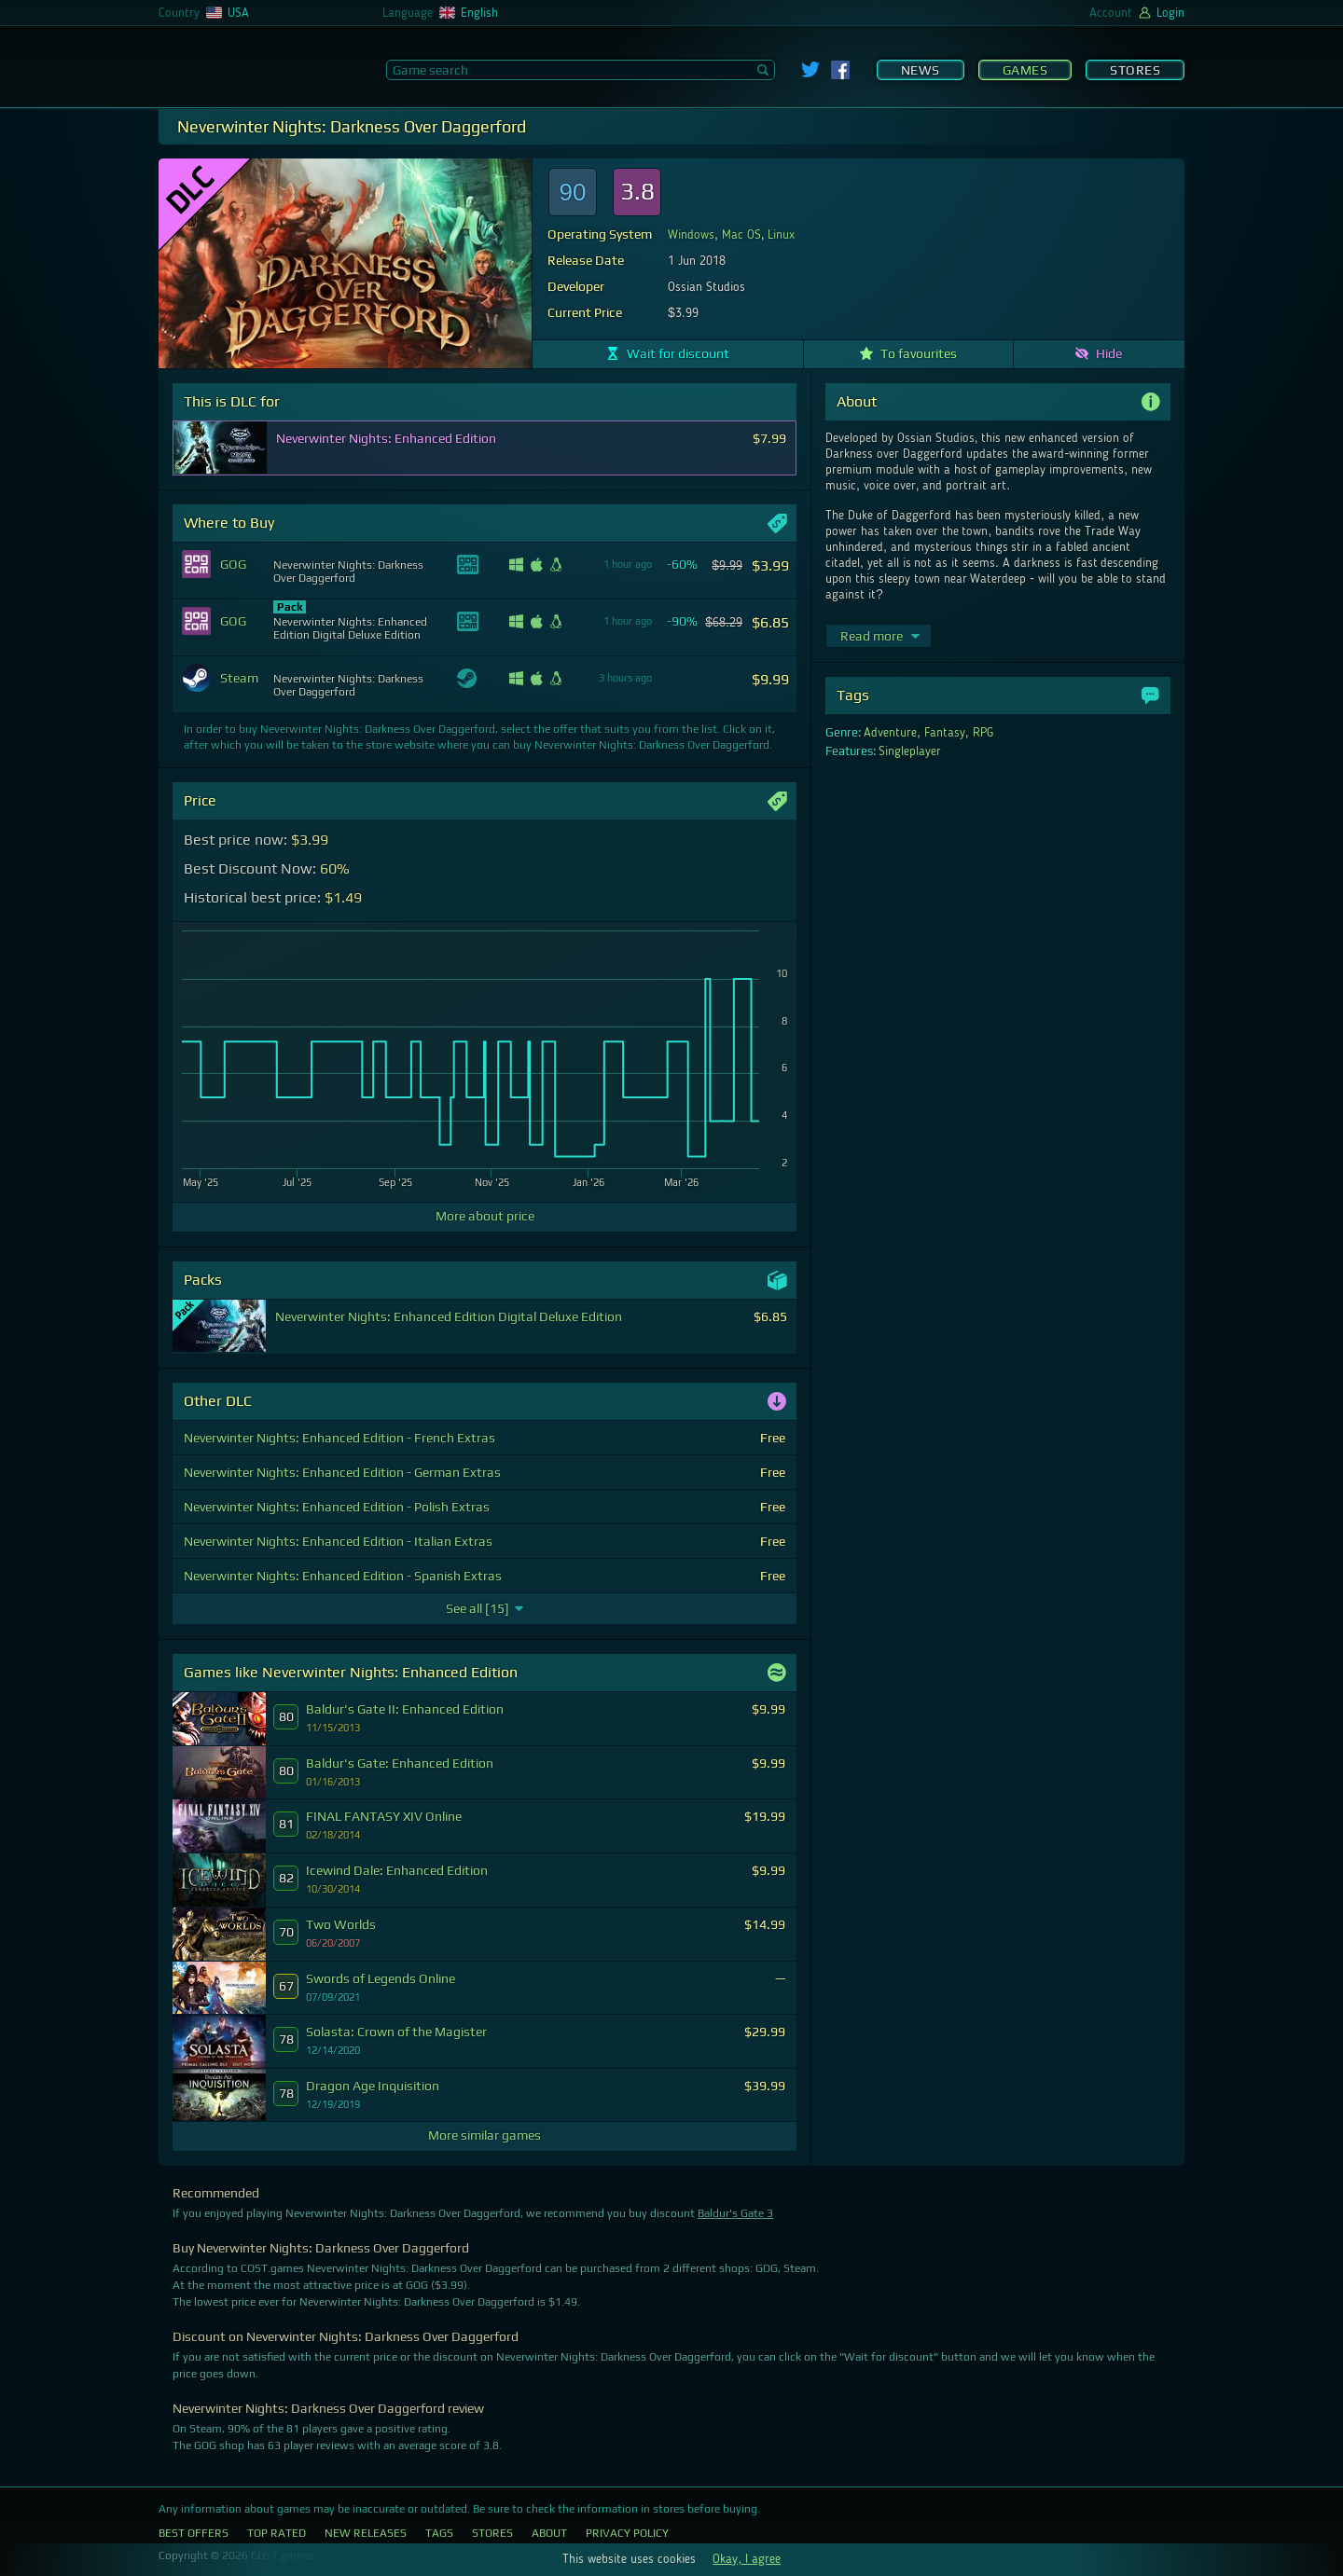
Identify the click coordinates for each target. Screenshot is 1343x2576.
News (920, 69)
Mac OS (741, 234)
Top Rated (276, 2533)
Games (1025, 69)
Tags (439, 2533)
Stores (1135, 69)
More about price (485, 1215)
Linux (781, 234)
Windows (691, 234)
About (549, 2533)
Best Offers (193, 2533)
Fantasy (944, 732)
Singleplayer (910, 751)
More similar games (484, 2135)
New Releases (366, 2533)
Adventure (890, 732)
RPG (983, 732)
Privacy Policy (627, 2533)
